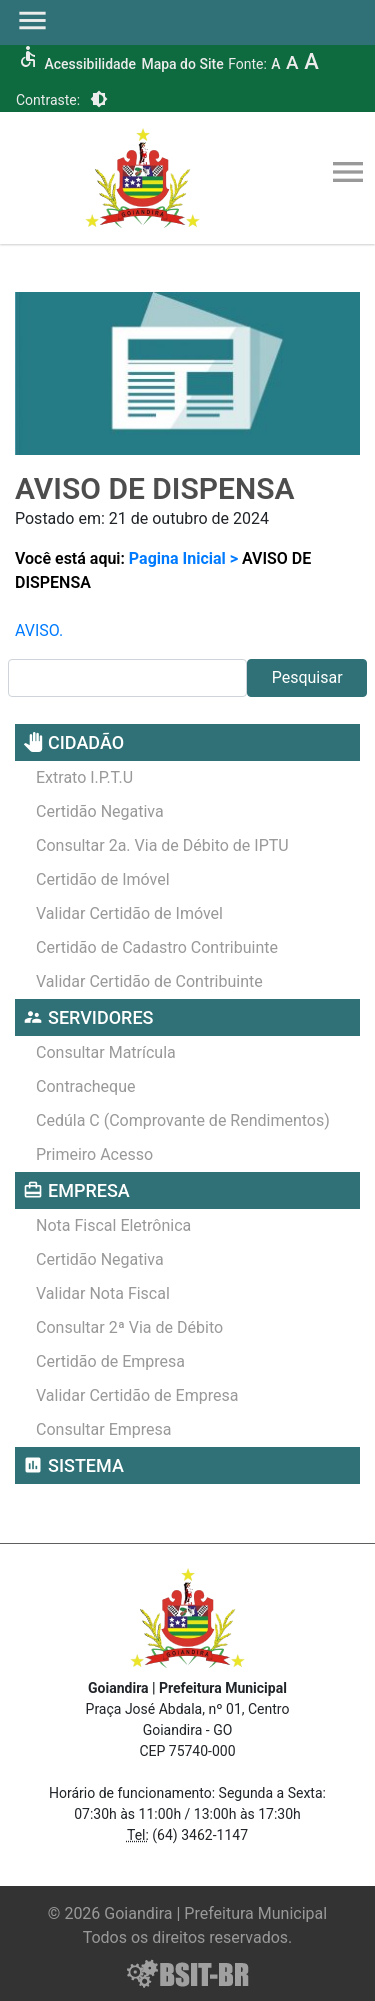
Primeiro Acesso (94, 1154)
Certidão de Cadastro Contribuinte (157, 947)
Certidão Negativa (100, 811)
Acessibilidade (89, 64)
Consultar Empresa (104, 1429)
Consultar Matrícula (106, 1052)
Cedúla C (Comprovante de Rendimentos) (183, 1120)
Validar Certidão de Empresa (137, 1395)
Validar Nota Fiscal (103, 1293)
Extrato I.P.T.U (84, 777)
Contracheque (86, 1086)
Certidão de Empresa (110, 1361)
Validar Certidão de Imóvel (129, 913)
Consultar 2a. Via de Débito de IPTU (162, 845)
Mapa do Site (182, 64)
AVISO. (39, 630)
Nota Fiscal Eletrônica (113, 1225)
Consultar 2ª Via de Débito (129, 1327)
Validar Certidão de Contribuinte (149, 981)
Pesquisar (307, 677)
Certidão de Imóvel (103, 879)
